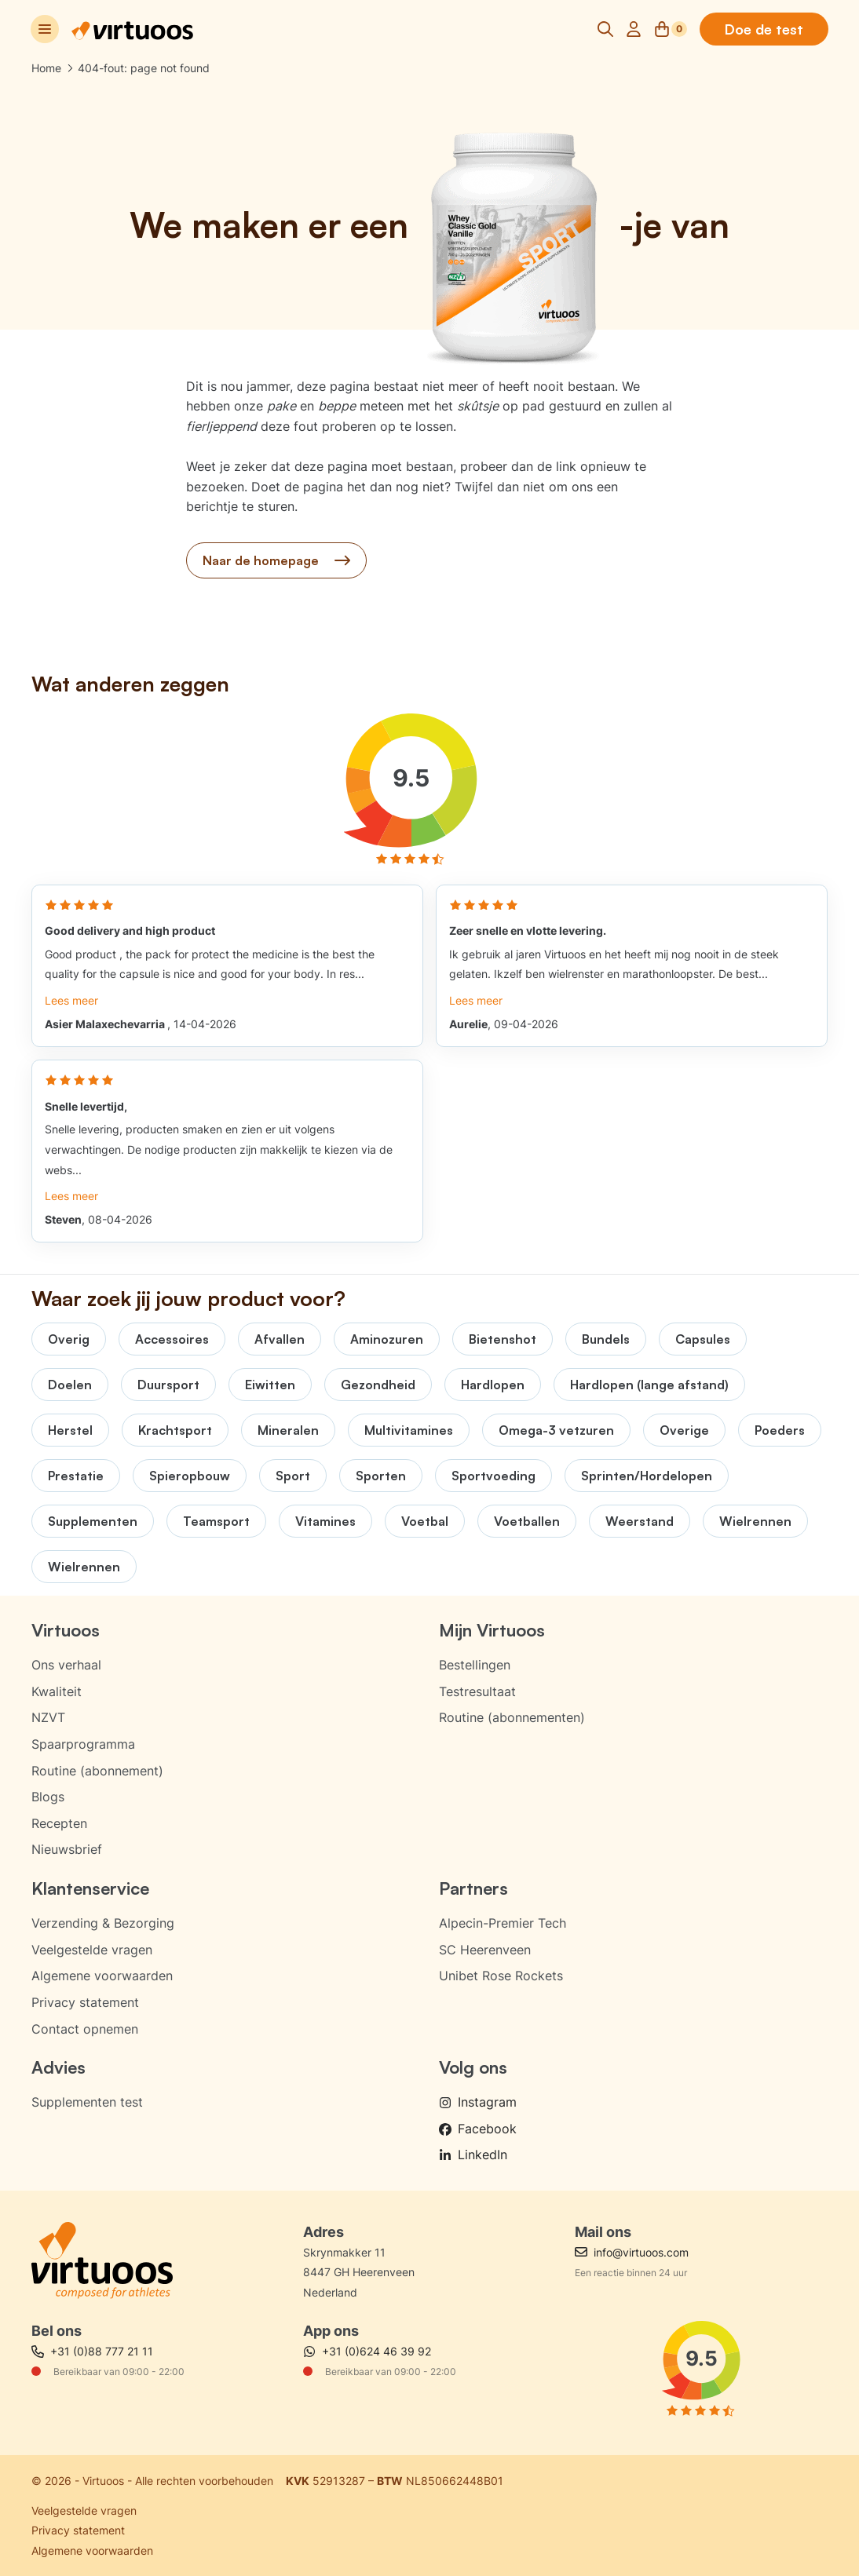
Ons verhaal (66, 1665)
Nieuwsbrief (66, 1849)
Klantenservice (90, 1888)
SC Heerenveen (485, 1950)
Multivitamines (408, 1430)
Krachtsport (175, 1430)
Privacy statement (85, 2002)
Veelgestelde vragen (91, 1950)
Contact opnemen (84, 2029)
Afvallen (279, 1339)
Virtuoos (65, 1629)
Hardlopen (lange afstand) (649, 1384)
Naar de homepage (276, 560)
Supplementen (92, 1521)
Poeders (780, 1430)
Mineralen (288, 1430)
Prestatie (76, 1475)
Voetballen (527, 1521)
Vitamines (325, 1521)
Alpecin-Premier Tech (502, 1923)
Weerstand (639, 1521)
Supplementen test (87, 2102)
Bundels (606, 1339)
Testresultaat (477, 1691)
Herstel (70, 1430)
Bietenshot (502, 1339)
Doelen (70, 1384)
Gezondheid (378, 1384)
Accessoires (172, 1339)
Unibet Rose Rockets (501, 1975)
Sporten (381, 1475)
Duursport (168, 1384)
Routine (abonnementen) (512, 1717)
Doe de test (763, 29)
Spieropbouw (189, 1475)
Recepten (59, 1823)
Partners (473, 1888)
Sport (293, 1475)
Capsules (702, 1339)
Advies (58, 2067)
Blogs (47, 1796)
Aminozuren (386, 1339)
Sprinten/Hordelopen (646, 1475)
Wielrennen (755, 1521)
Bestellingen (474, 1665)
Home (46, 68)
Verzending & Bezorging (102, 1923)
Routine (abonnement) (97, 1771)
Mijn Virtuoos (492, 1629)
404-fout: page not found (144, 68)
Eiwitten (270, 1384)
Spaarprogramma (83, 1744)
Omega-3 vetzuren (556, 1430)
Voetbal (424, 1521)
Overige (684, 1430)
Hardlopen (493, 1384)
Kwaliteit (56, 1691)
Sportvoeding (493, 1475)
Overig (69, 1339)
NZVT (48, 1717)
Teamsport (216, 1521)
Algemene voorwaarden (102, 1975)
